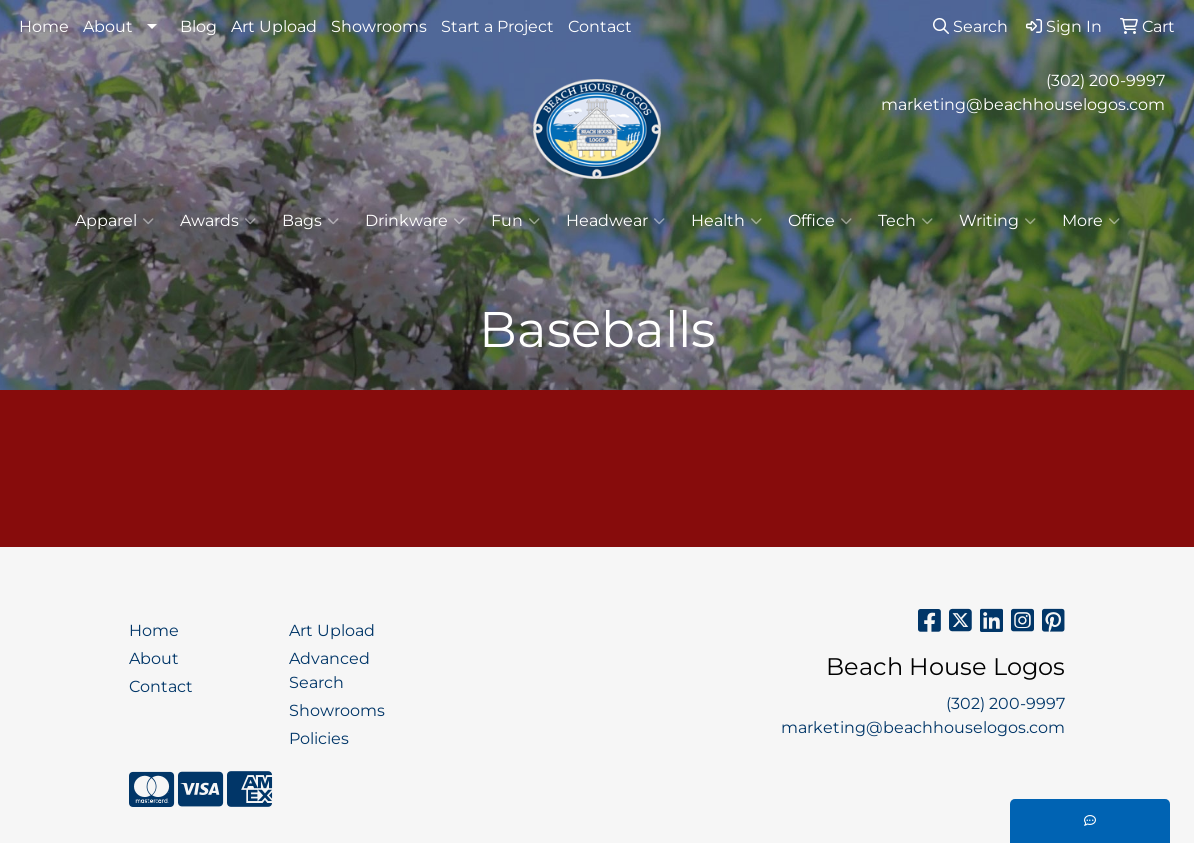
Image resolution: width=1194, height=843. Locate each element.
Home (44, 26)
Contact (600, 26)
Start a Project (497, 26)
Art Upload (274, 26)
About (108, 26)
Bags (310, 221)
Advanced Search (329, 670)
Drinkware (415, 221)
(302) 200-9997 (1105, 80)
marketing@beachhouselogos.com (1023, 104)
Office (820, 221)
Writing (997, 221)
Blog (198, 26)
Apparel (114, 221)
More (1091, 221)
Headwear (615, 221)
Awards (218, 221)
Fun (515, 221)
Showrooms (379, 26)
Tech (905, 221)
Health (726, 221)
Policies (319, 738)
